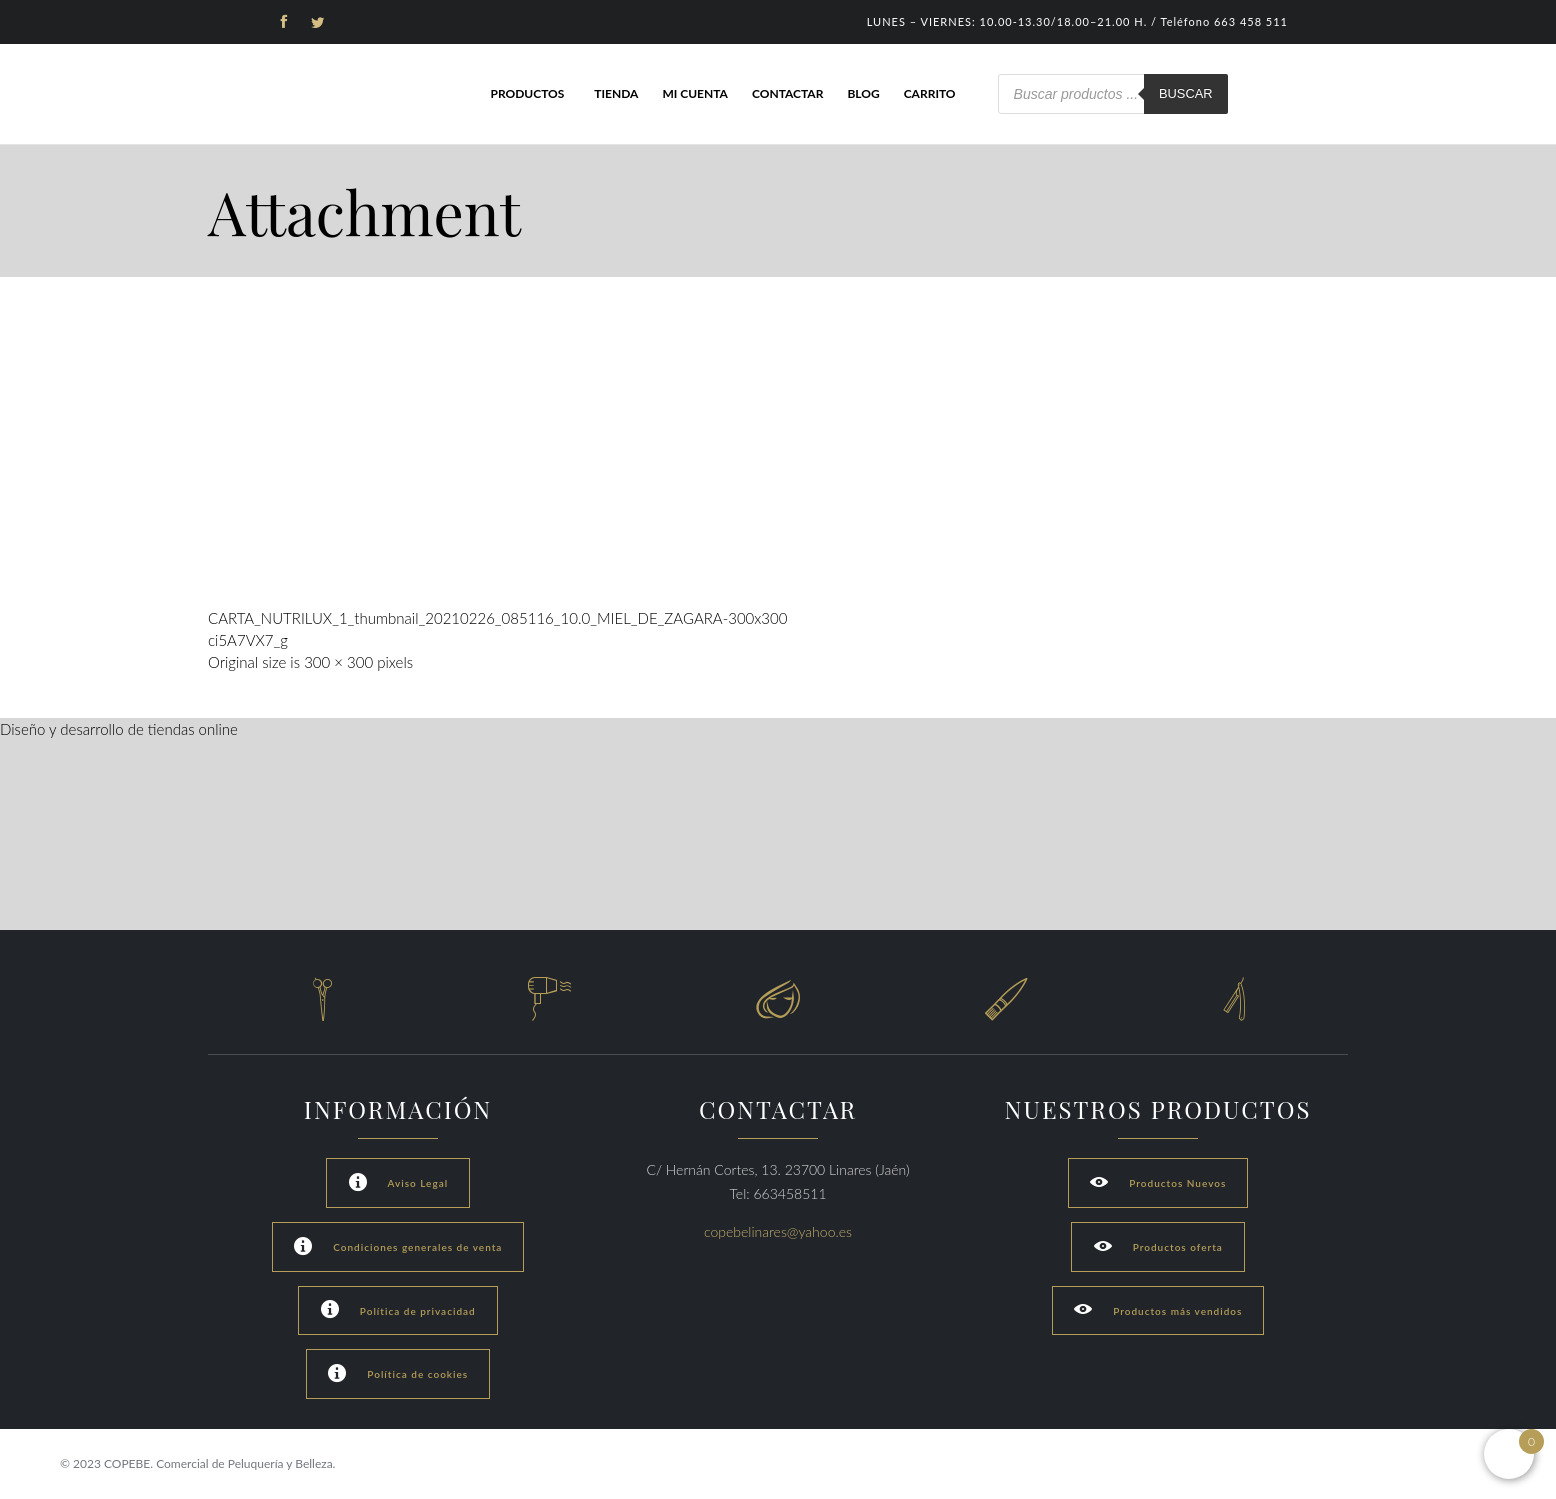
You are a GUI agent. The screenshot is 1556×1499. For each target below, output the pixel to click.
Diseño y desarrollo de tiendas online (119, 729)
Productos (527, 93)
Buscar (1186, 93)
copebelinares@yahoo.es (778, 1231)
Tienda (616, 93)
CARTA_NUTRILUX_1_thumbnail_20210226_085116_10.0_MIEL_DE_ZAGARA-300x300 (497, 618)
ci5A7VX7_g (248, 640)
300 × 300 (338, 662)
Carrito (930, 93)
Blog (863, 93)
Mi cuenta (695, 93)
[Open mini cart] (1509, 1454)
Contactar (787, 93)
